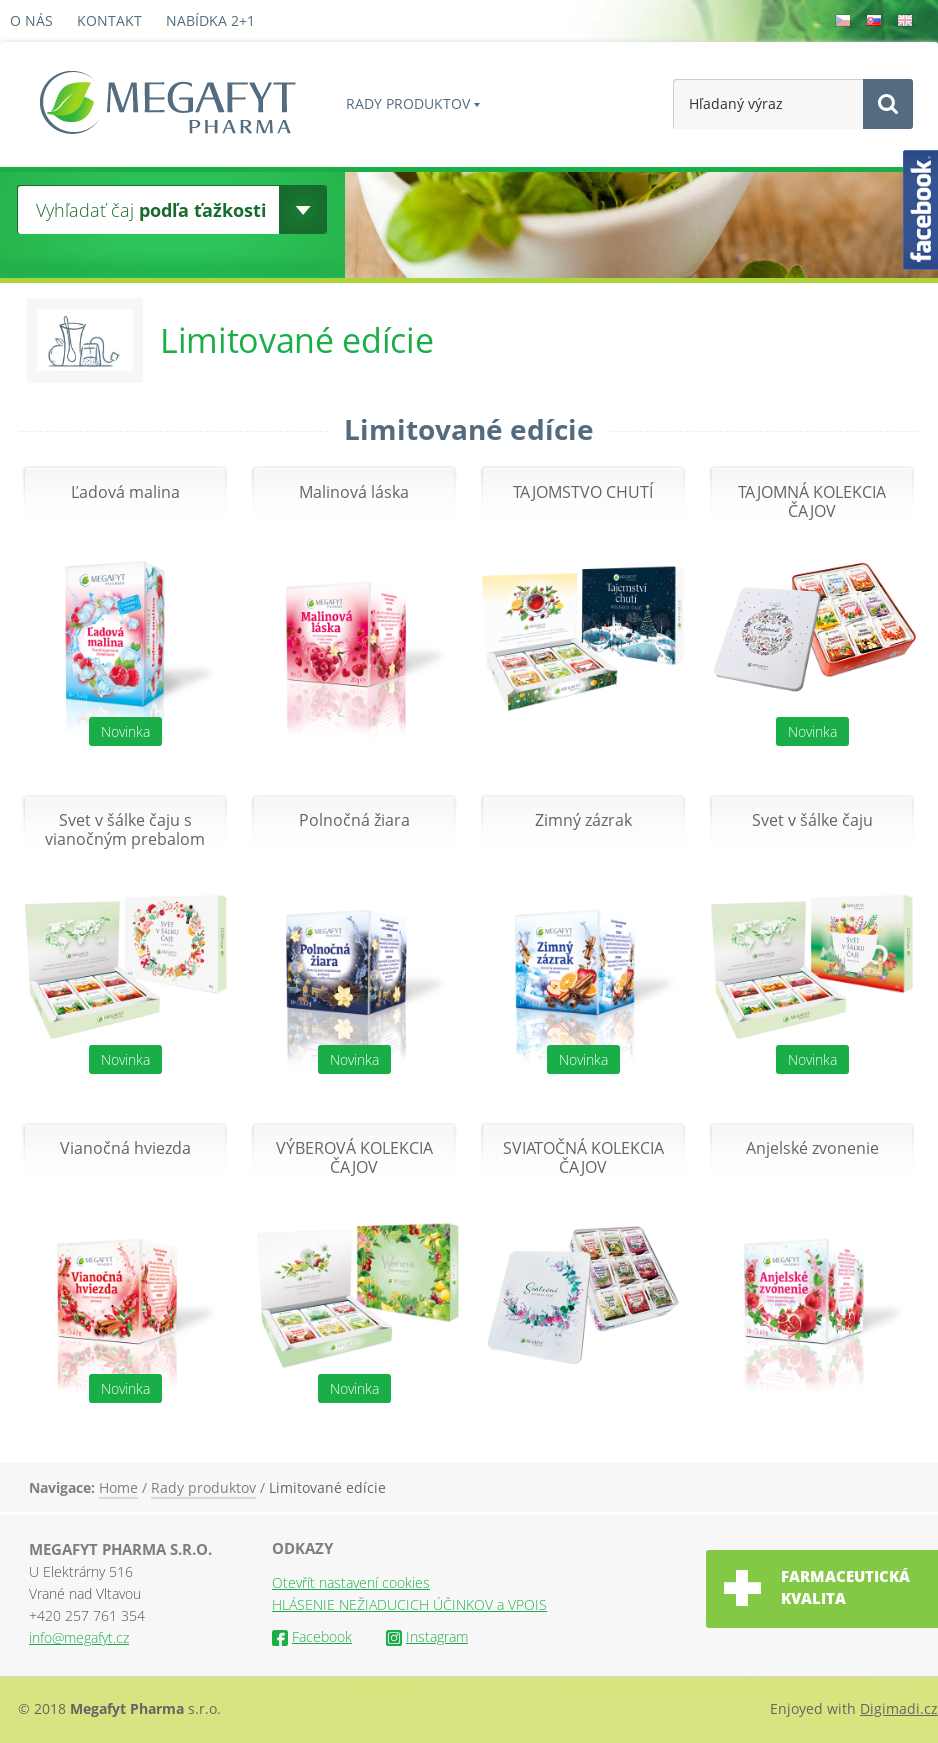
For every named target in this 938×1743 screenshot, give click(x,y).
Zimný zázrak (583, 820)
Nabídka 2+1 (210, 20)
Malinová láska (354, 492)
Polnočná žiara (354, 820)
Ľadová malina (125, 492)
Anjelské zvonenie (812, 1148)
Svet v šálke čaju (812, 820)
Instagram (427, 1636)
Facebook (312, 1636)
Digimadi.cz (899, 1708)
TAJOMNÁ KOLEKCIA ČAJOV (812, 502)
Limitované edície (327, 1487)
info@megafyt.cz (79, 1637)
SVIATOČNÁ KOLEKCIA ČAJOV (583, 1158)
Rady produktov (408, 103)
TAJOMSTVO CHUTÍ (583, 492)
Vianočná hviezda (125, 1148)
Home (118, 1487)
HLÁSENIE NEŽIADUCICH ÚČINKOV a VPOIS (409, 1604)
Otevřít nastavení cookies (351, 1582)
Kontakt (109, 20)
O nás (31, 20)
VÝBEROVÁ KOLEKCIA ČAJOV (354, 1158)
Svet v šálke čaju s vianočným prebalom (125, 830)
